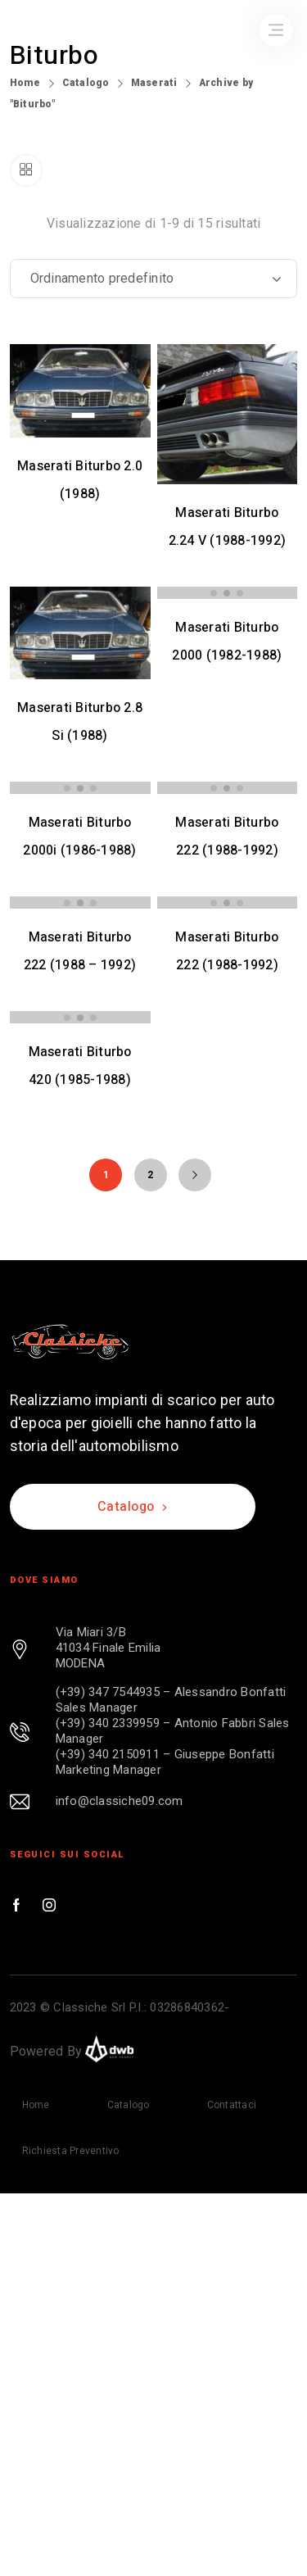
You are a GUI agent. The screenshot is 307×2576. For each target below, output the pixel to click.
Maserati (154, 82)
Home (25, 82)
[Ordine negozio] (154, 278)
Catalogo (86, 82)
